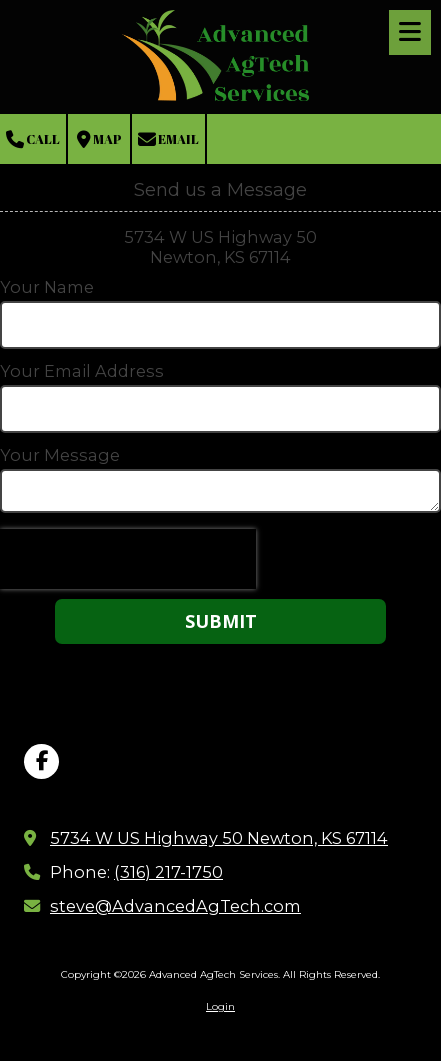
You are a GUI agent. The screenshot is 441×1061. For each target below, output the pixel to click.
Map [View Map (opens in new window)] (99, 139)
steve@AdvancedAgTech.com (175, 906)
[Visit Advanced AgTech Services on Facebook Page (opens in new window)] (41, 761)
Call (33, 139)
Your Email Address (82, 371)
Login (220, 1006)
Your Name (47, 287)
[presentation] (128, 559)
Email (168, 139)
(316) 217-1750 (168, 872)
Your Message (60, 455)
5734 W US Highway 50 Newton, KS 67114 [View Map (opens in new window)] (219, 838)
